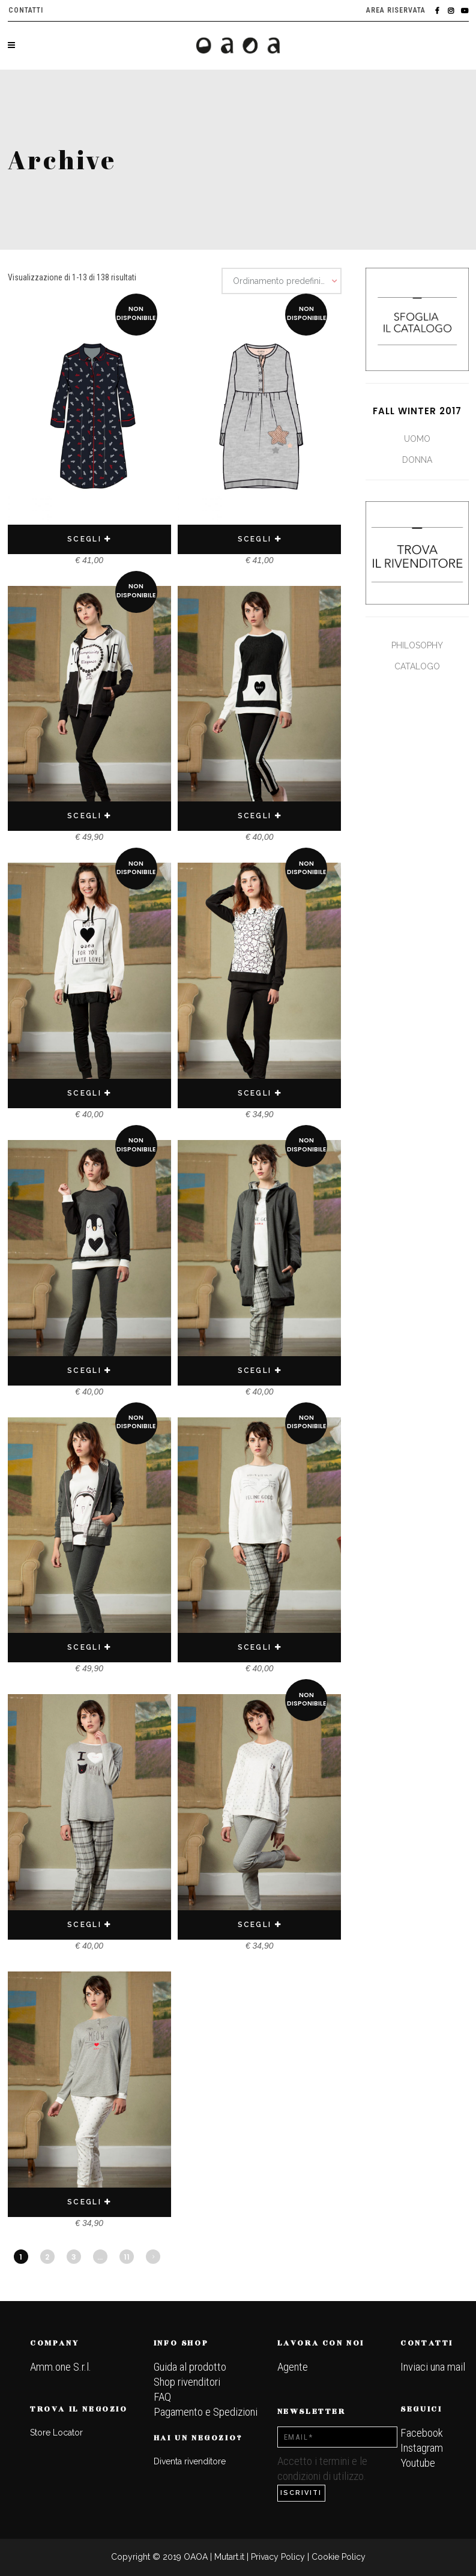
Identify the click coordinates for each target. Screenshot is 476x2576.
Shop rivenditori (187, 2382)
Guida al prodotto (190, 2367)
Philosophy (417, 645)
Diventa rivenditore (190, 2461)
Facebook (421, 2433)
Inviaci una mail (432, 2367)
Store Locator (56, 2432)
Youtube (417, 2463)
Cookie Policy (339, 2557)
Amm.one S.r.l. (60, 2367)
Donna (417, 460)
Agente (292, 2367)
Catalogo (417, 666)
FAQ (162, 2397)
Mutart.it (229, 2557)
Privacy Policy (278, 2557)
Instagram (421, 2448)
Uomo (417, 439)
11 (127, 2257)
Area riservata (396, 10)
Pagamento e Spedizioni (206, 2412)
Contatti (25, 10)
